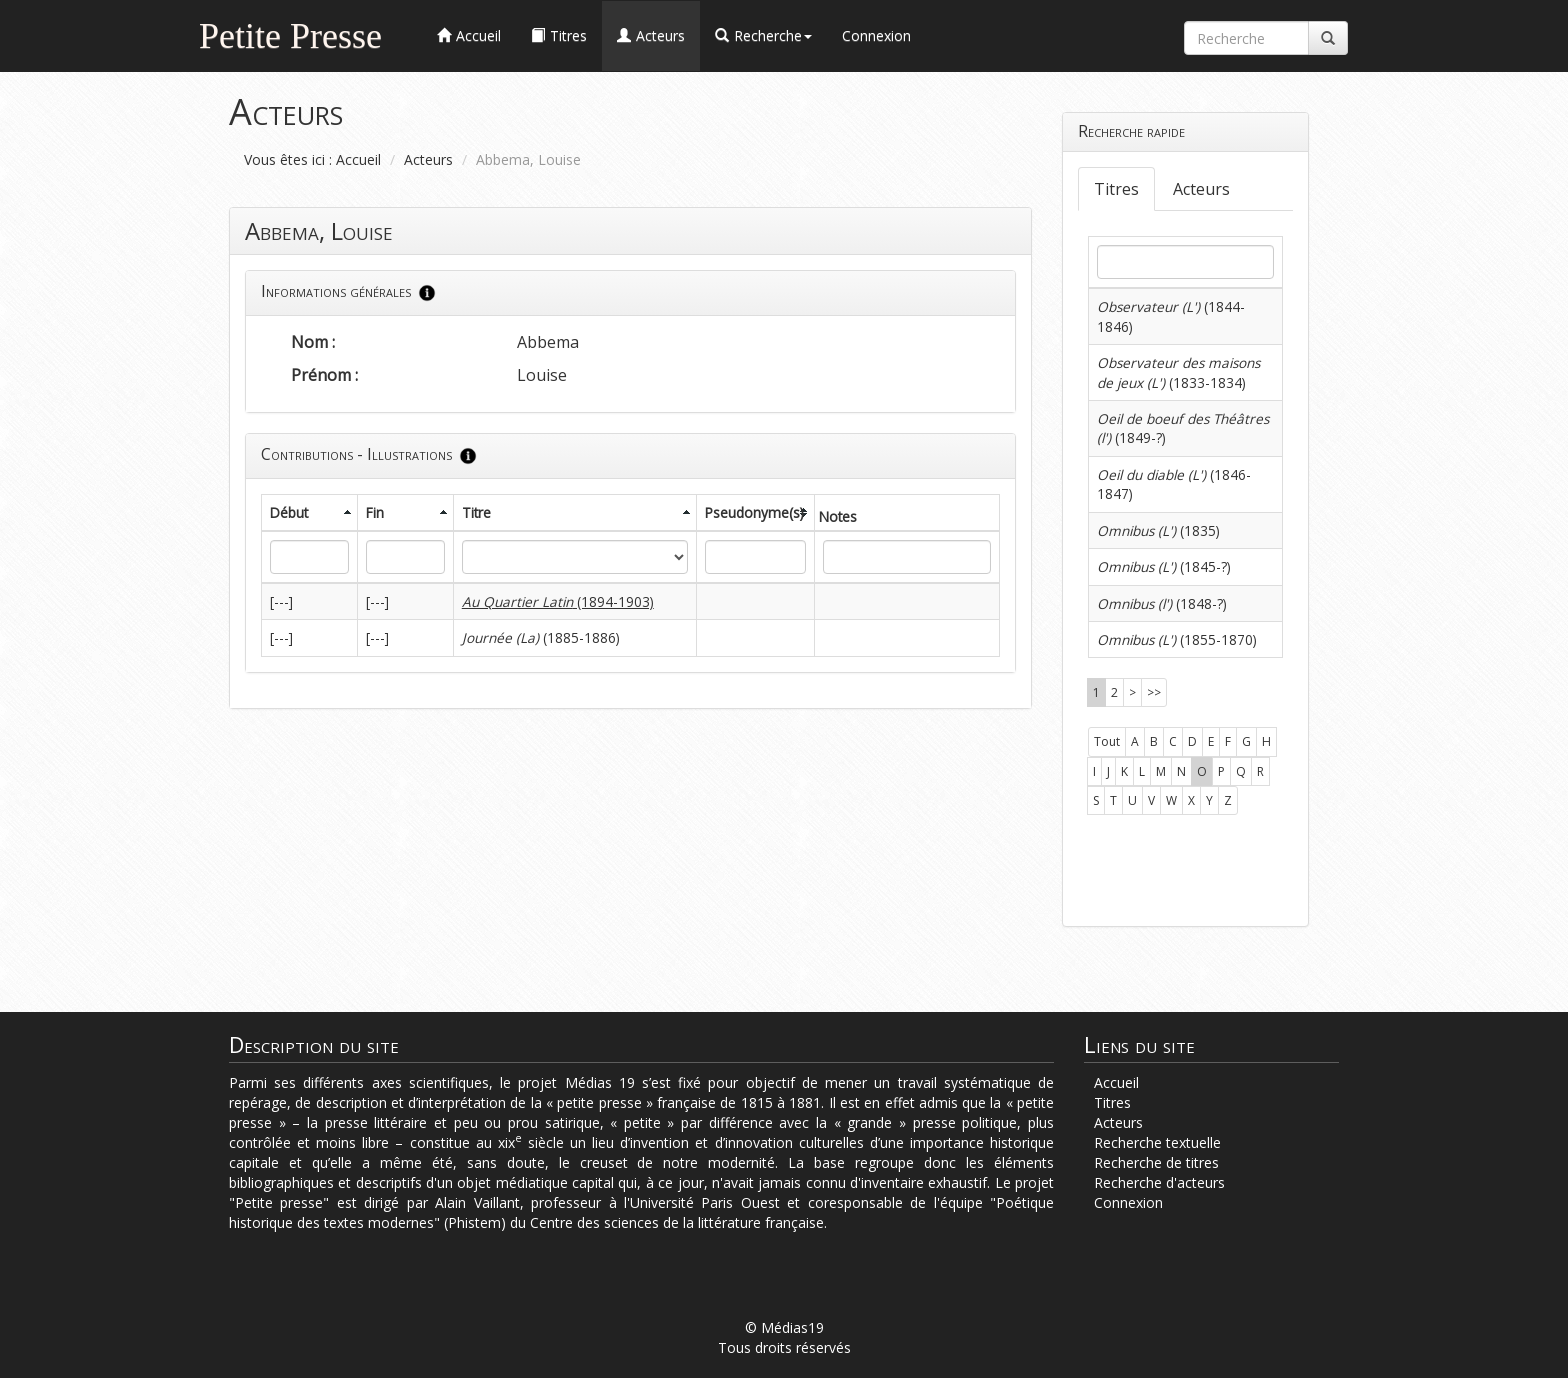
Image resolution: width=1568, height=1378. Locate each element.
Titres (1116, 189)
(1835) (1158, 530)
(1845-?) (1164, 566)
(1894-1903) (558, 601)
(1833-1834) (1178, 372)
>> (1154, 692)
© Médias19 (784, 1327)
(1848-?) (1162, 603)
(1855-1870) (1177, 639)
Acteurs (428, 159)
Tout (1107, 741)
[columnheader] (310, 512)
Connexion (876, 35)
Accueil (358, 159)
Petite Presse (290, 33)
